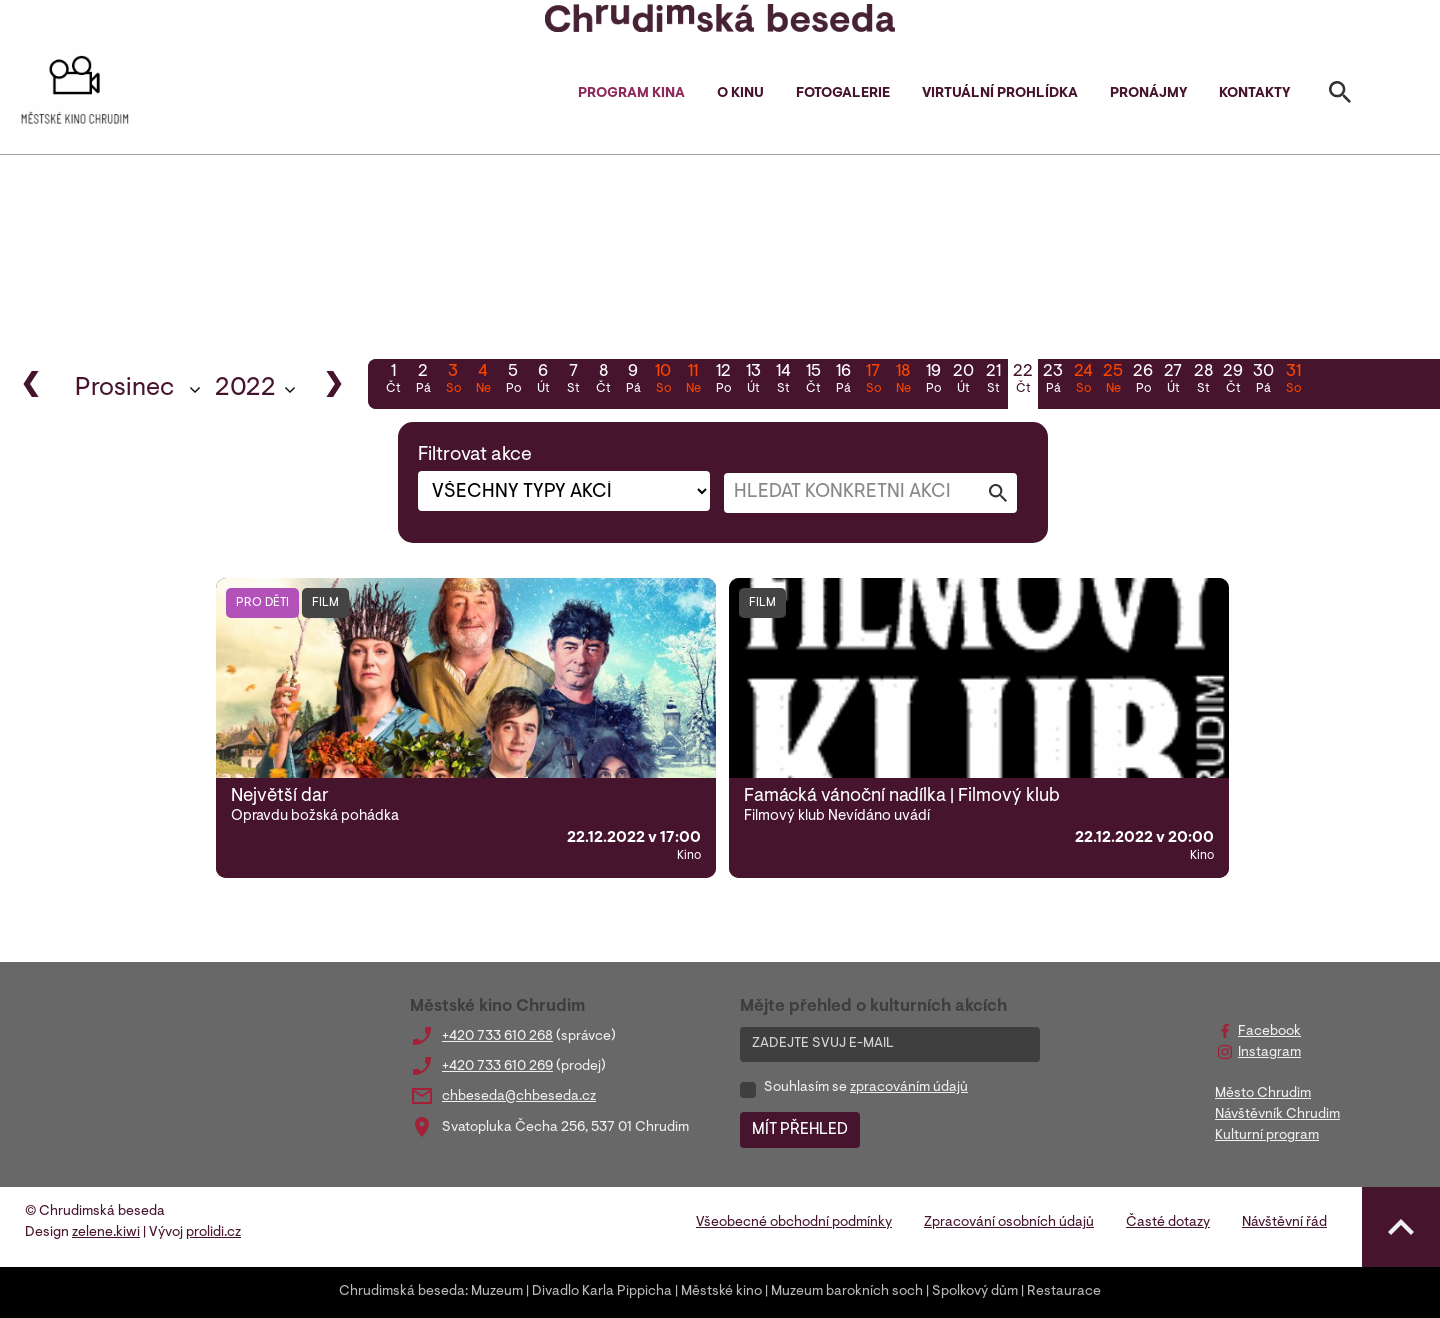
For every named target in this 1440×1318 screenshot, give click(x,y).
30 (1263, 381)
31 (1293, 381)
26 (1143, 381)
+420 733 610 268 (497, 1037)
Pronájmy (1148, 94)
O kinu (740, 94)
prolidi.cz (213, 1233)
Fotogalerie (843, 94)
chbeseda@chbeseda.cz (519, 1097)
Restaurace (1064, 1292)
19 (933, 381)
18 (903, 381)
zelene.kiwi (106, 1233)
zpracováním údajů (909, 1088)
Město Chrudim (1263, 1094)
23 (1053, 381)
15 (813, 381)
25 (1113, 381)
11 (693, 381)
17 (873, 381)
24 (1083, 381)
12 (723, 381)
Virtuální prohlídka (1000, 94)
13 (753, 381)
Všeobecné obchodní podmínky (794, 1223)
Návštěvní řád (1284, 1223)
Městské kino (721, 1292)
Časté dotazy (1168, 1223)
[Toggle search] (1340, 96)
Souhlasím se (866, 1088)
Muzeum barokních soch (847, 1292)
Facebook (1269, 1032)
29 (1233, 381)
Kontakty (1254, 94)
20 (963, 381)
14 (783, 381)
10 (663, 381)
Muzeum (497, 1292)
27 (1173, 381)
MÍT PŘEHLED (800, 1130)
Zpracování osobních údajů (1009, 1223)
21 (993, 381)
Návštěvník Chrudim (1277, 1115)
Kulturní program (1267, 1136)
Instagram (1269, 1053)
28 (1203, 381)
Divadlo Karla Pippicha (602, 1292)
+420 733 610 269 (497, 1067)
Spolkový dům (975, 1292)
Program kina (631, 94)
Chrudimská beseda (402, 1292)
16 (843, 381)
